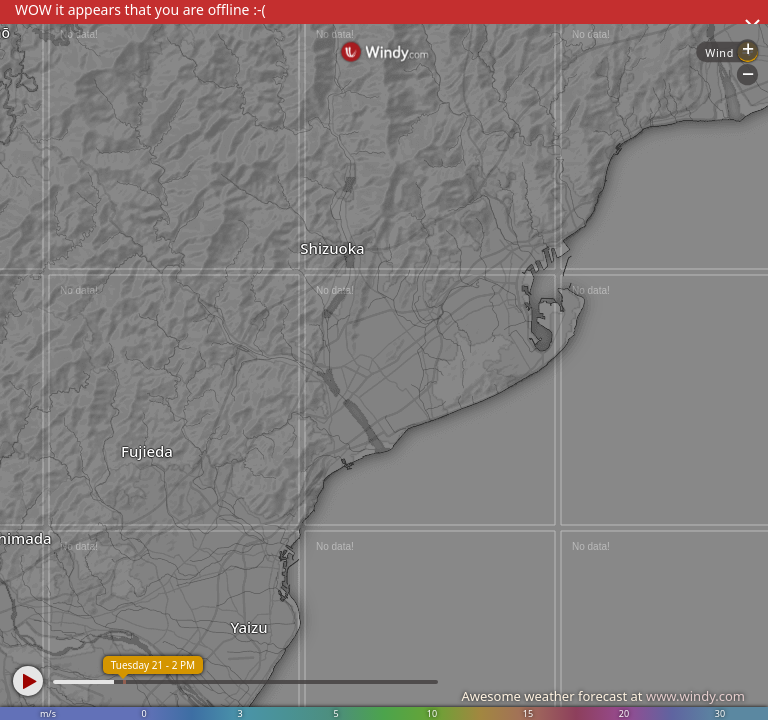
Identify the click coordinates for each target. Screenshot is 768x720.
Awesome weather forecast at (603, 696)
